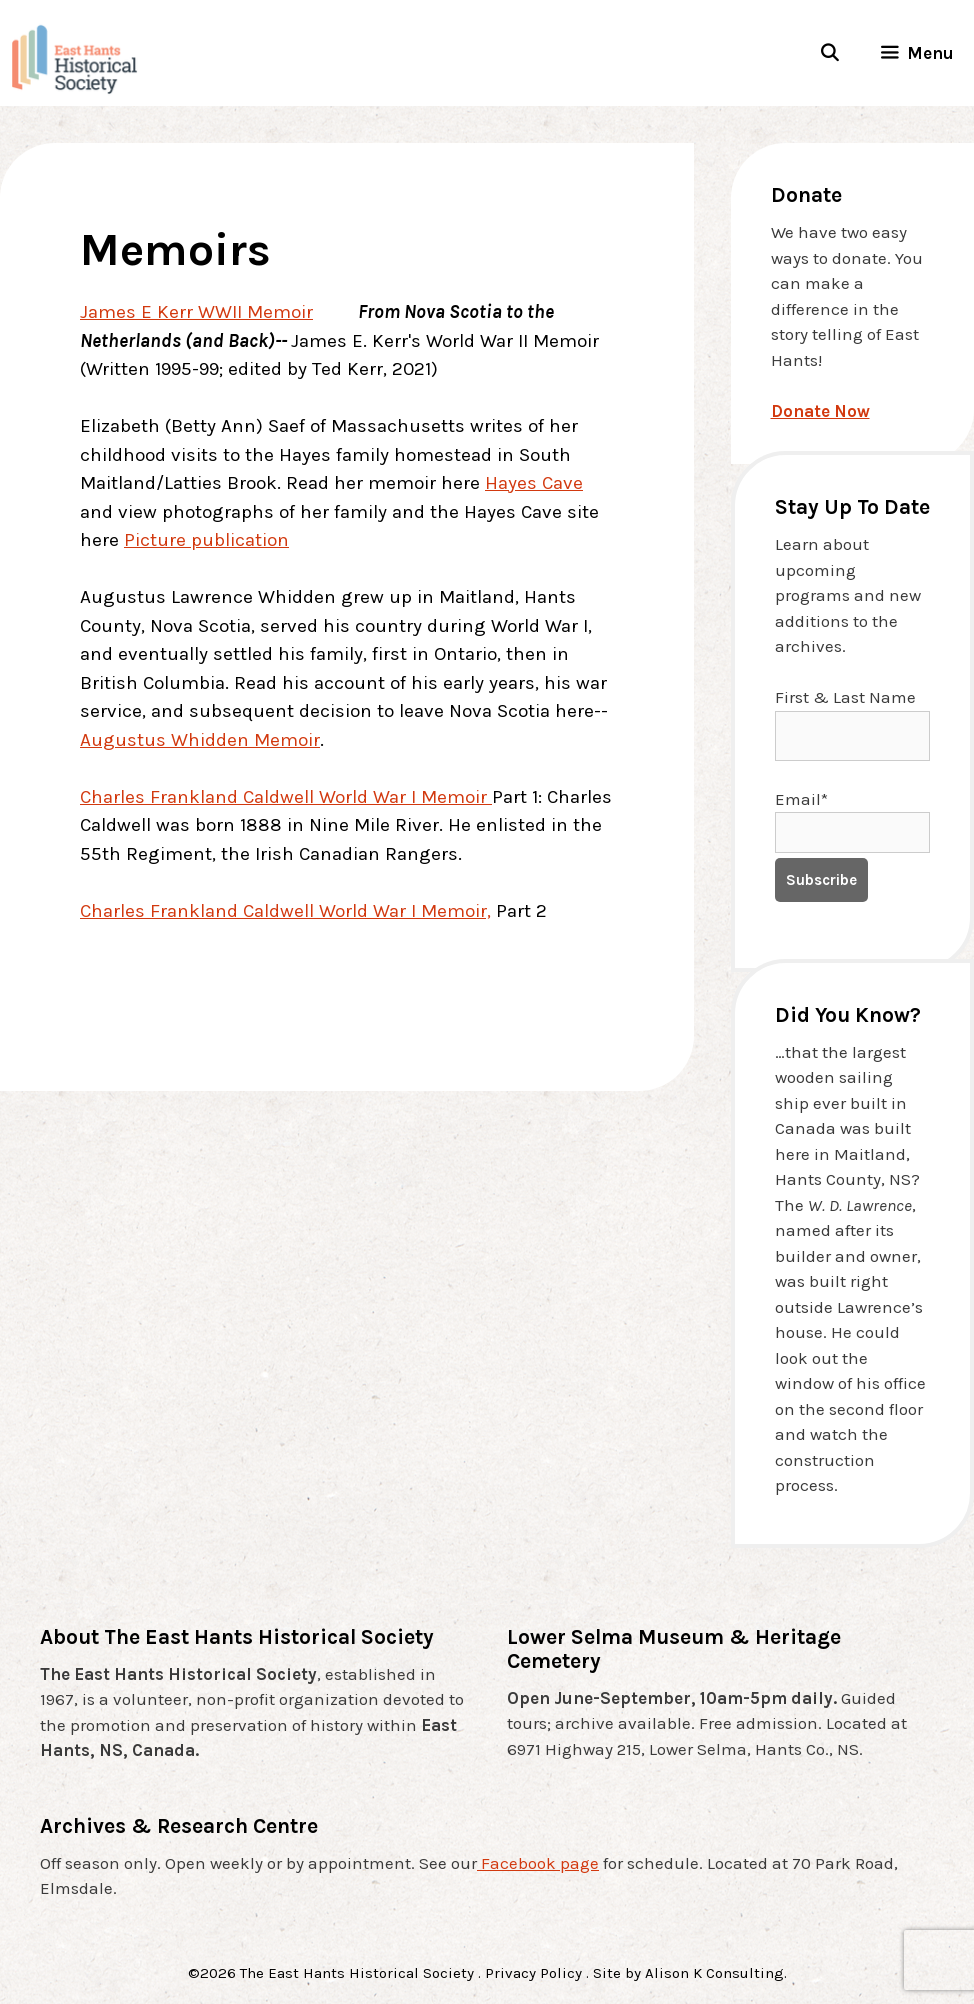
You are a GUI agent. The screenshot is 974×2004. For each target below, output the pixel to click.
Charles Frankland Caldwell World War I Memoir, (285, 911)
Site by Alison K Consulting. (690, 1973)
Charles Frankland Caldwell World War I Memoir (286, 797)
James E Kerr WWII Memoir (196, 312)
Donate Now (820, 411)
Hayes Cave (534, 483)
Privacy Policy (533, 1973)
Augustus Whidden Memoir (200, 740)
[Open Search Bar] (829, 53)
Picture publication (206, 540)
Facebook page (538, 1863)
